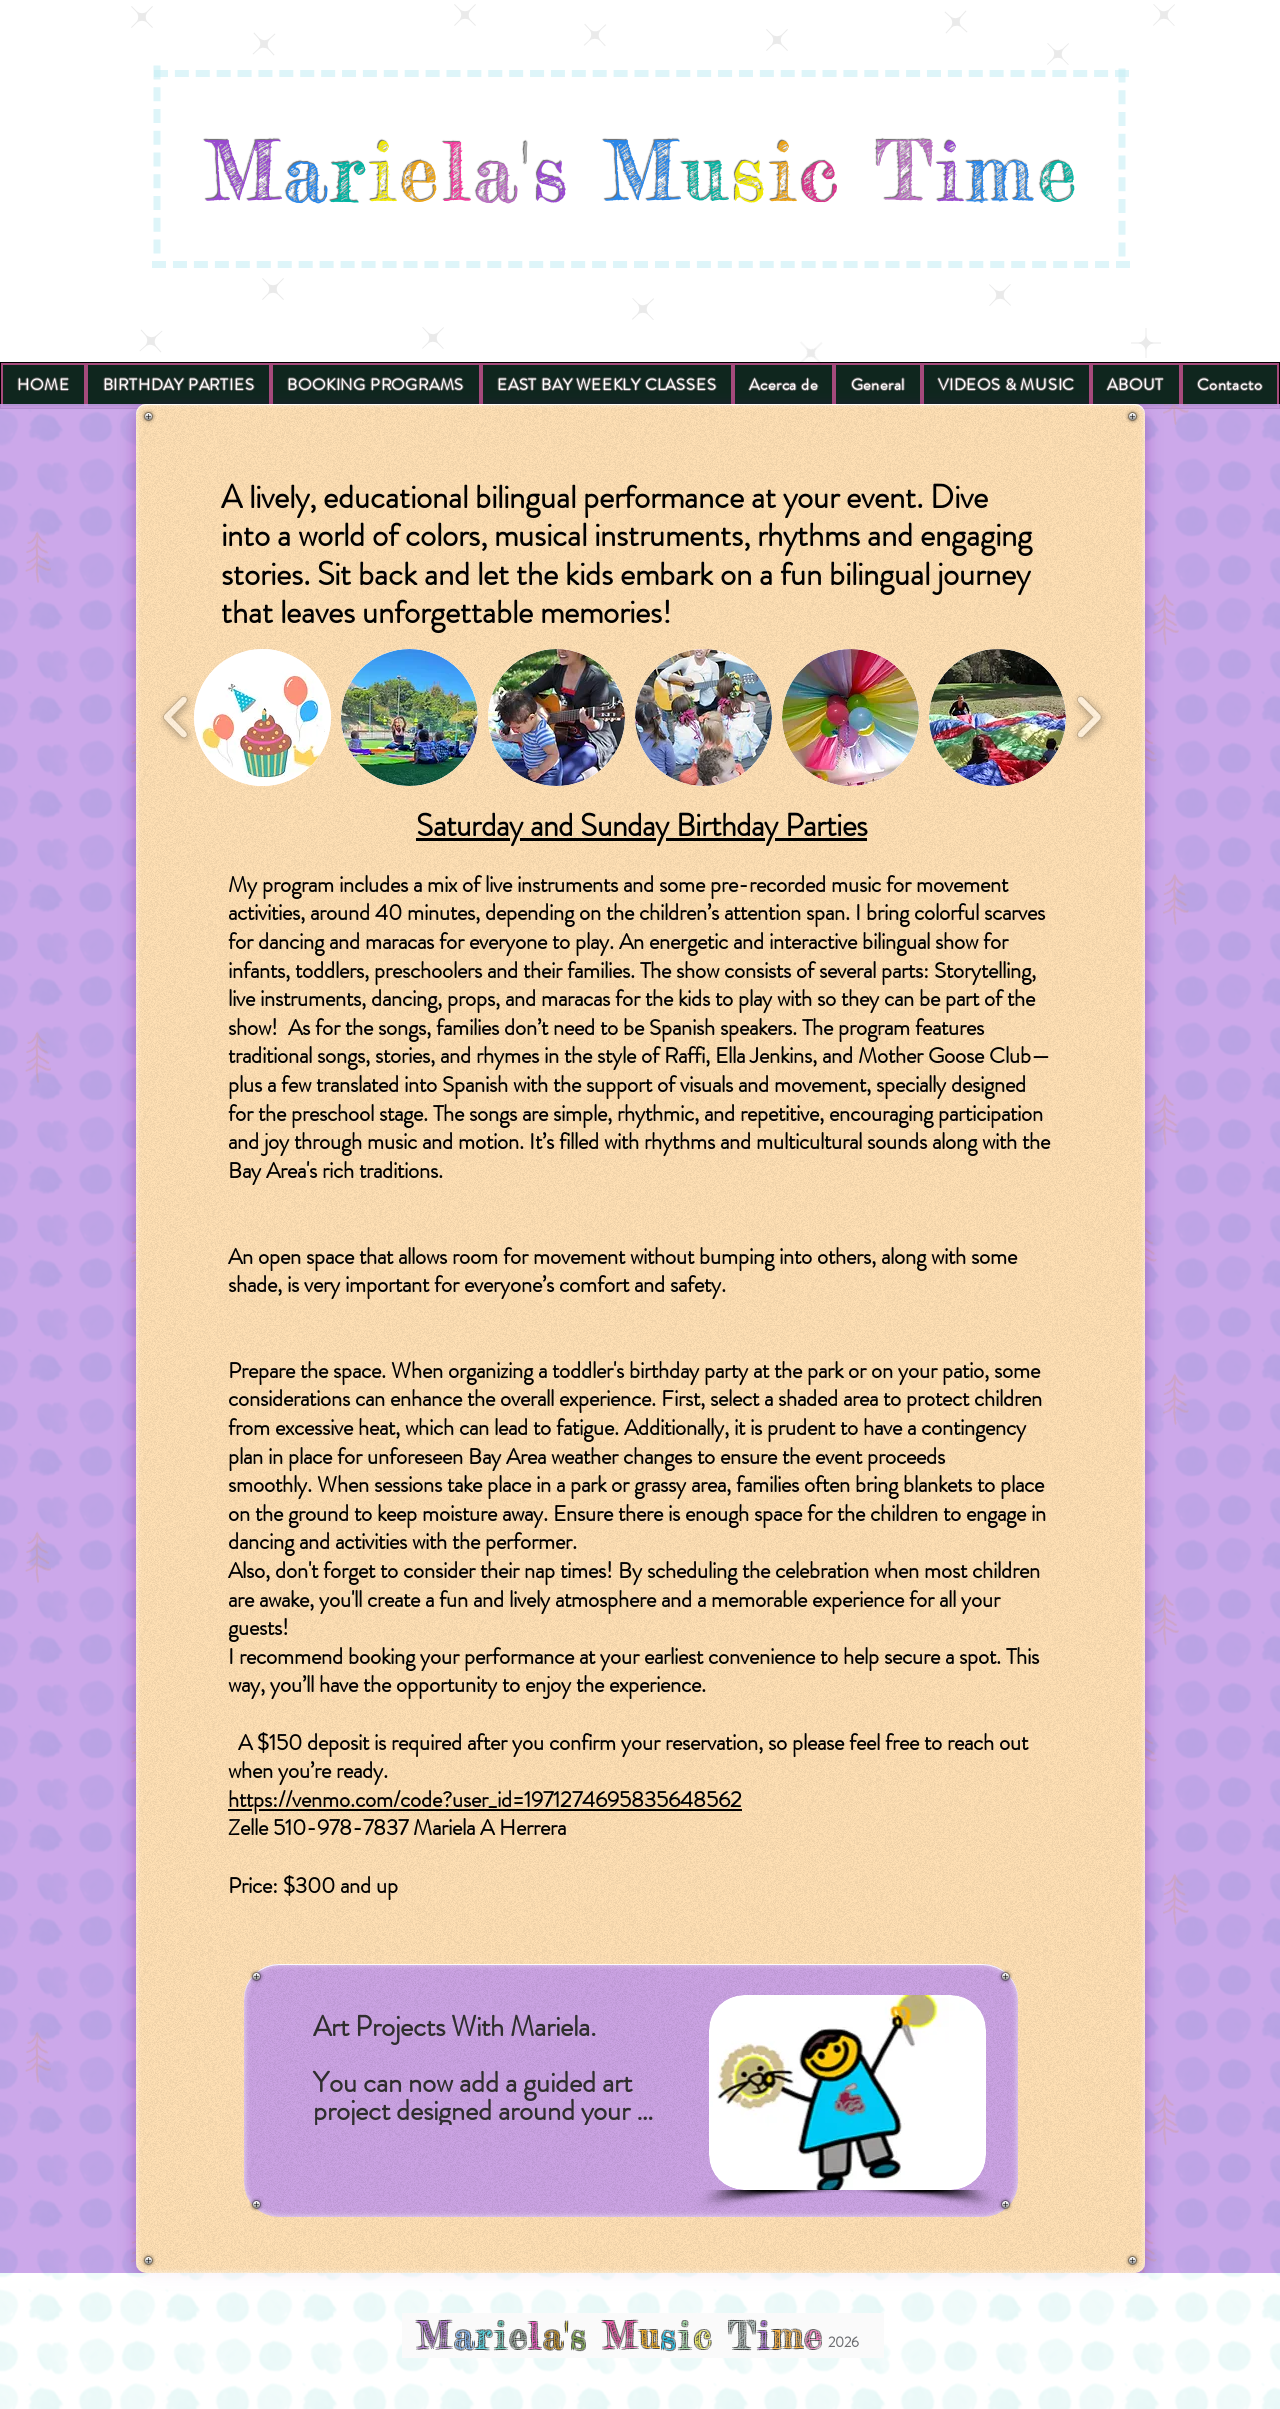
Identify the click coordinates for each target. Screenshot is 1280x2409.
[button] (262, 717)
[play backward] (176, 717)
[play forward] (1088, 717)
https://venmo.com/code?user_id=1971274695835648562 (485, 1799)
